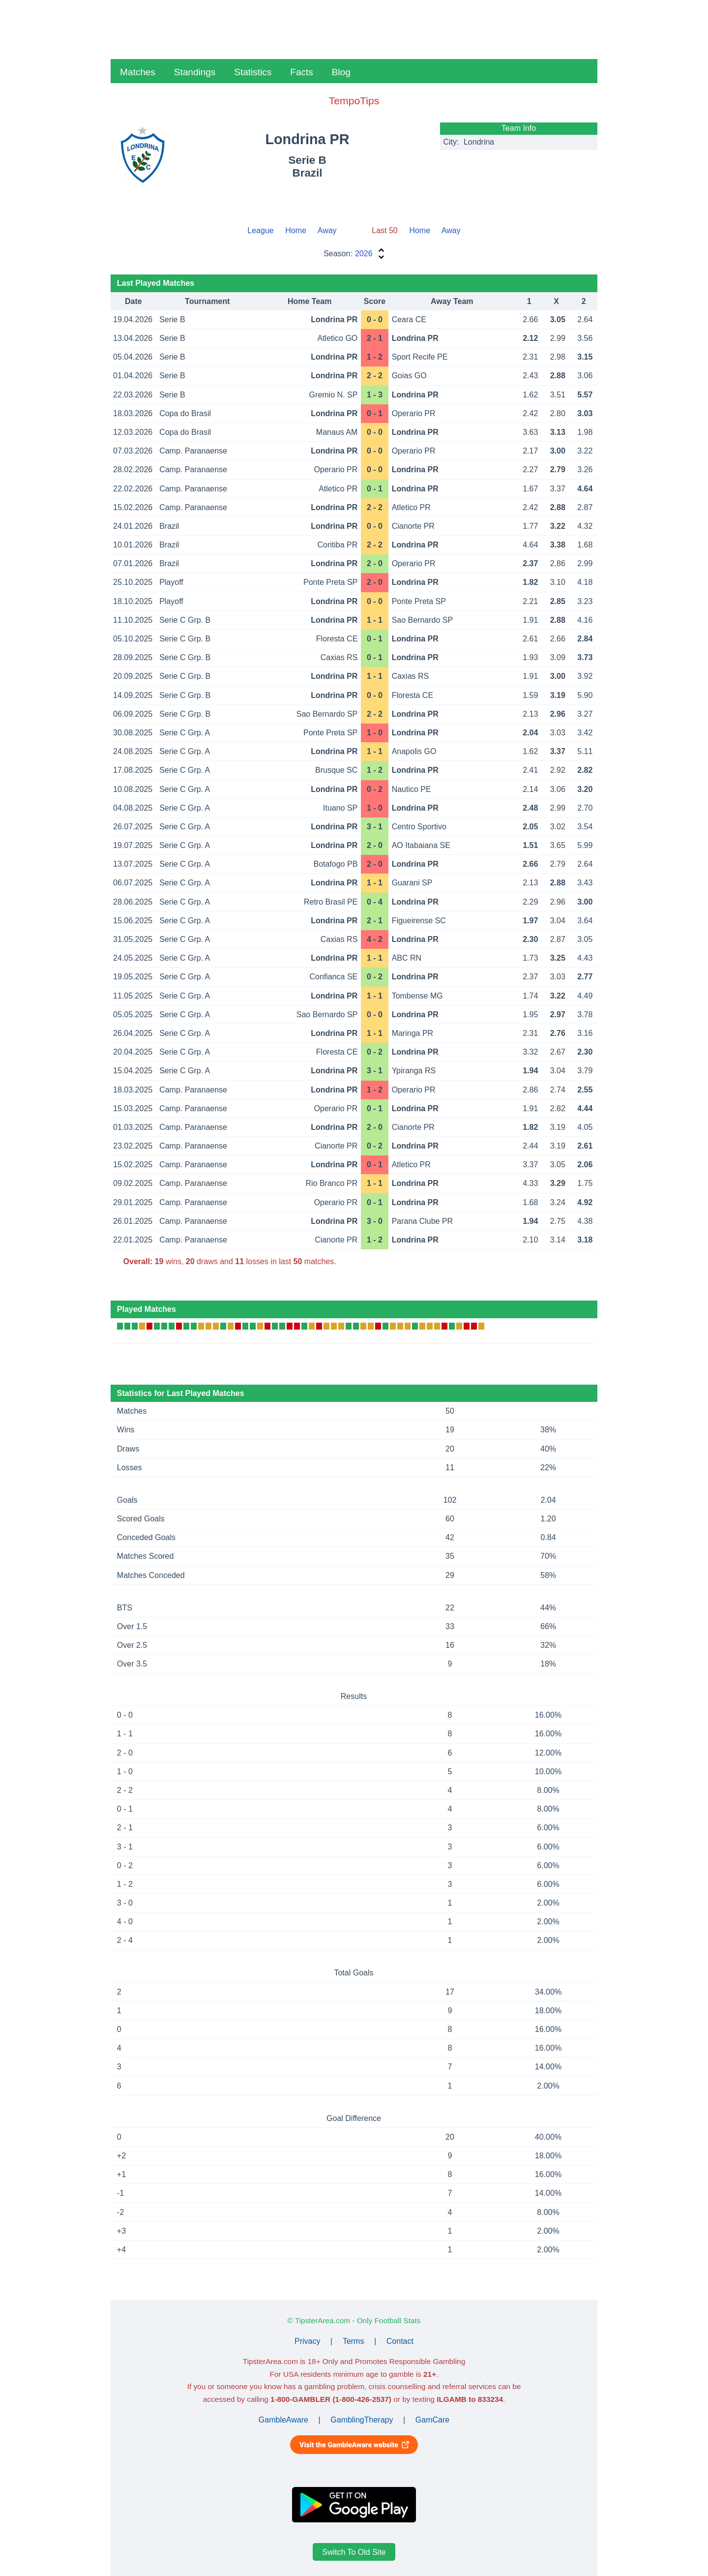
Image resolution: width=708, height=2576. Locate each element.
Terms (353, 2341)
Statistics (252, 72)
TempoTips (354, 100)
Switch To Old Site (354, 2552)
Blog (341, 72)
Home (295, 230)
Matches (137, 72)
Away (327, 230)
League (260, 230)
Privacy (307, 2341)
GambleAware (283, 2420)
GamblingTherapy (361, 2420)
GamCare (432, 2420)
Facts (301, 72)
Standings (195, 72)
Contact (399, 2341)
